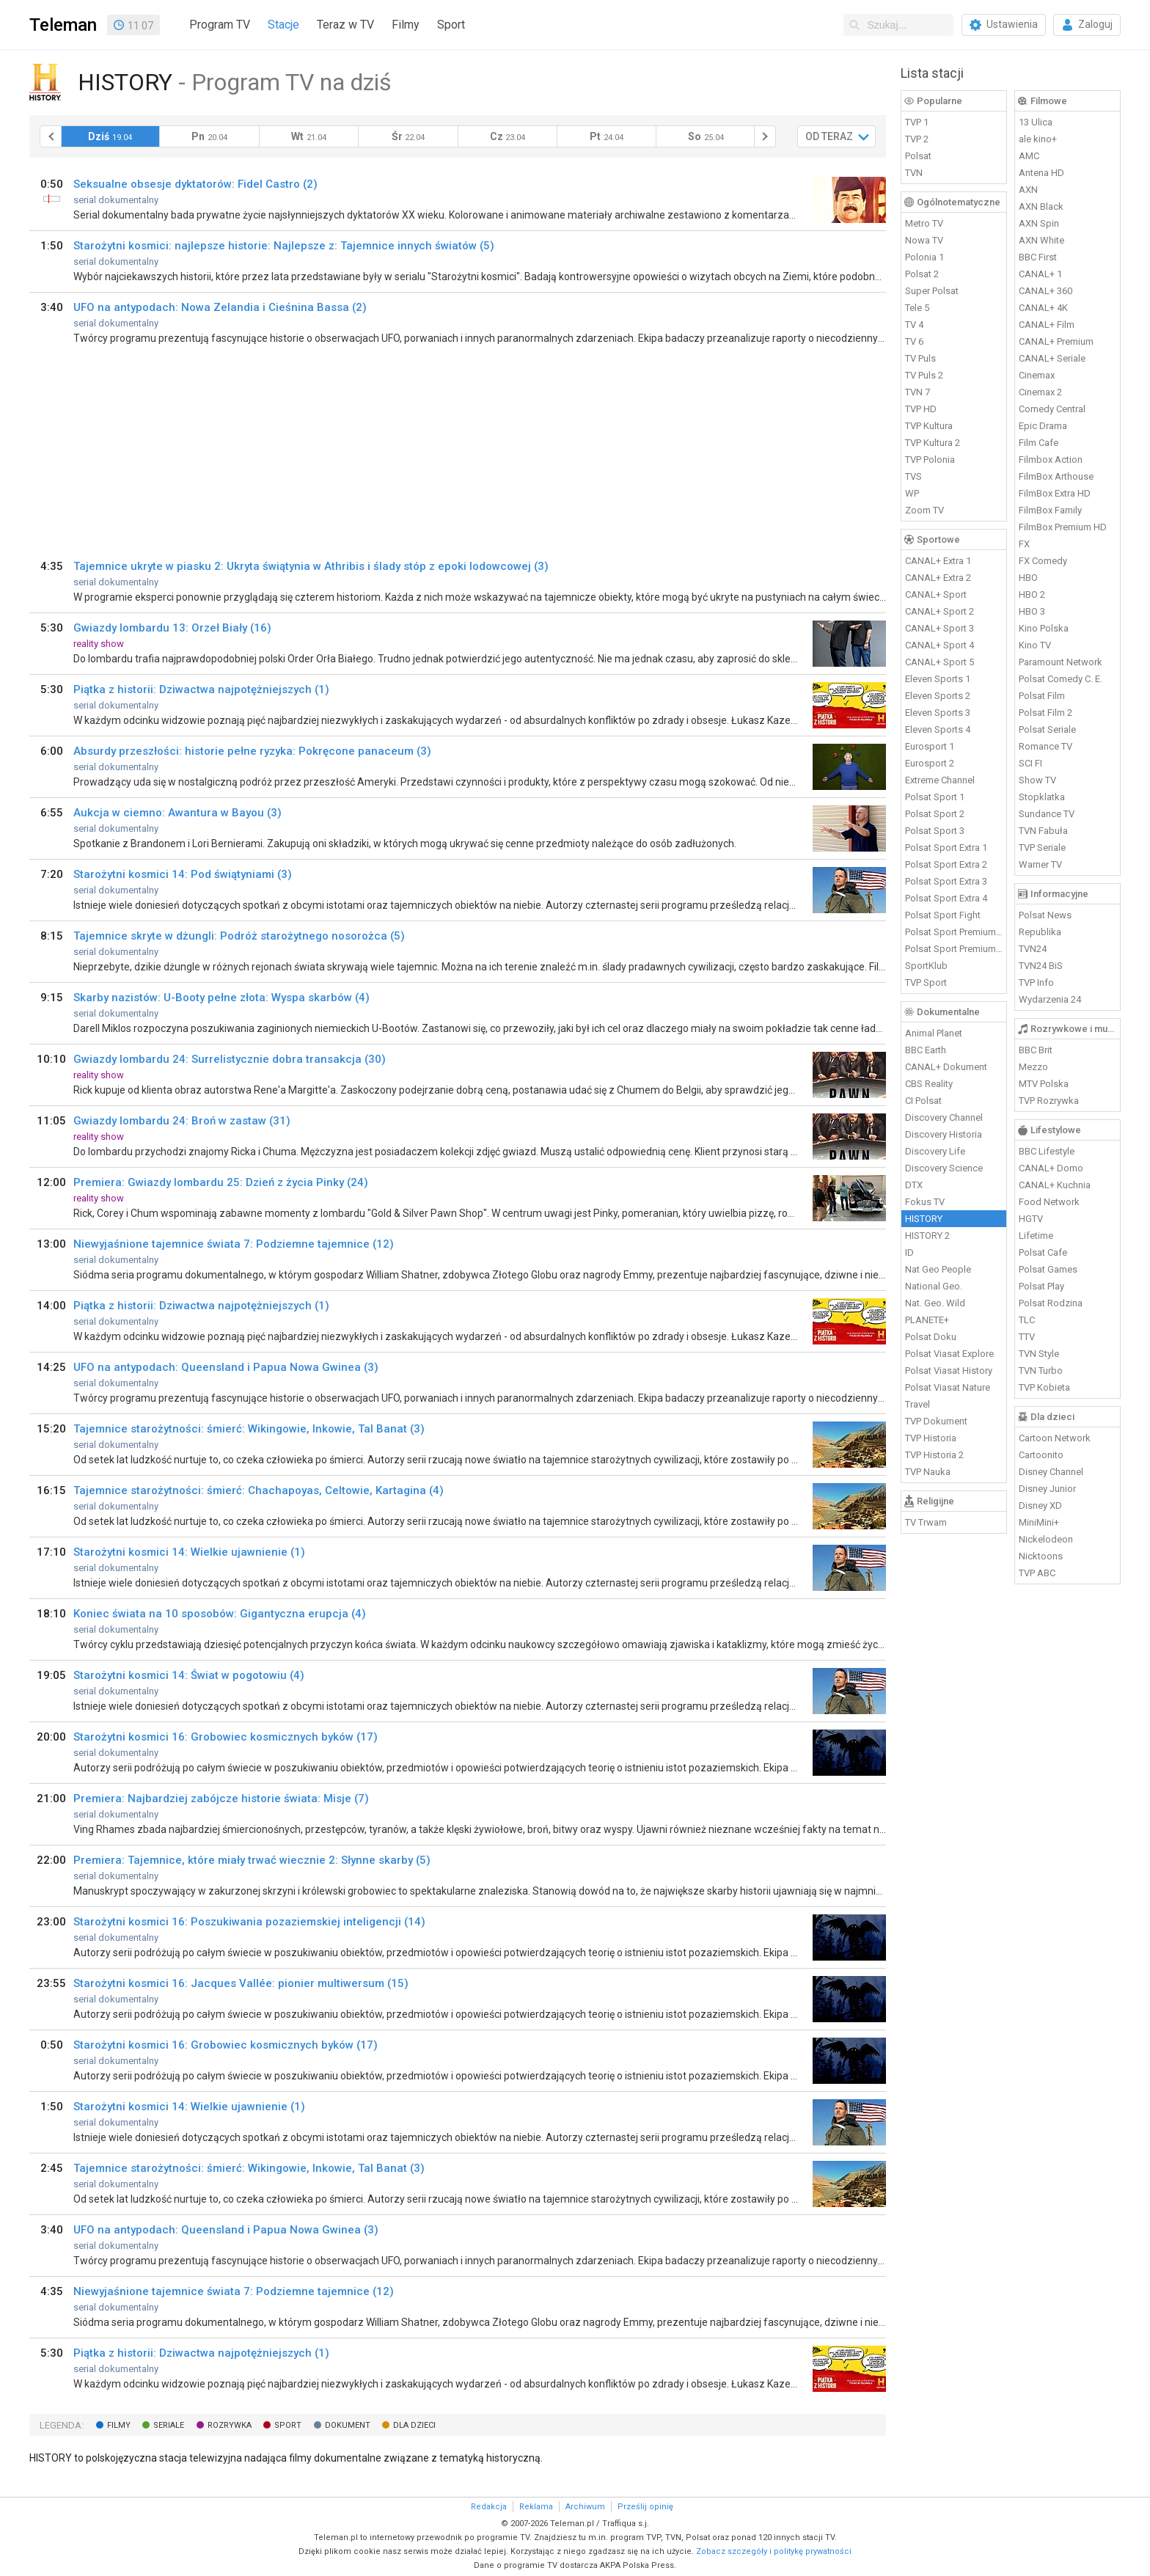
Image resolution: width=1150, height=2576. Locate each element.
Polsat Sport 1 (934, 796)
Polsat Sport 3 (934, 830)
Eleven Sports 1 (937, 678)
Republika (1040, 931)
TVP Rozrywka (1049, 1100)
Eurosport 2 (929, 763)
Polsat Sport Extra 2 (946, 864)
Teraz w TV (345, 25)
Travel (917, 1404)
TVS (913, 476)
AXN (1028, 189)
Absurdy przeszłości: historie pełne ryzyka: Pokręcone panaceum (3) (252, 751)
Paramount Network (1060, 661)
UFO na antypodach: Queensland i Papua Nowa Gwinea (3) (225, 1367)
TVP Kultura (929, 425)
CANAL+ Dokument (946, 1066)
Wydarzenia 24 (1050, 999)
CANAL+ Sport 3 (939, 628)
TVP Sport (926, 982)
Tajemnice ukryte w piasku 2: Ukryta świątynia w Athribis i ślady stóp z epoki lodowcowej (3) (311, 566)
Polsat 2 (922, 273)
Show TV (1037, 780)
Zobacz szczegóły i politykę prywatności (773, 2551)
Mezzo (1033, 1066)
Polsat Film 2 (1045, 712)
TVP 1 (917, 122)
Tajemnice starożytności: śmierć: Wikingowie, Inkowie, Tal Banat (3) (249, 1428)
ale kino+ (1038, 138)
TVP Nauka (928, 1471)
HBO (1028, 577)
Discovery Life (935, 1151)
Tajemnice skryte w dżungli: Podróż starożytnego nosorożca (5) (239, 936)
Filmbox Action (1051, 459)
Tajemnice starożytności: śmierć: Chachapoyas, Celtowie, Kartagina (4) (258, 1490)
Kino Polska (1044, 628)
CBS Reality (929, 1083)
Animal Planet (933, 1033)
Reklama (536, 2506)
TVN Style (1039, 1353)
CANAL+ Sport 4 (939, 645)
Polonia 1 (924, 257)
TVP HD (921, 408)
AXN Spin (1039, 223)
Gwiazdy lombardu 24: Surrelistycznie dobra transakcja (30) (229, 1059)
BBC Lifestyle (1046, 1151)
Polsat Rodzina (1051, 1303)
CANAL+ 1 (1040, 273)
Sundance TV (1046, 813)
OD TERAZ (829, 136)
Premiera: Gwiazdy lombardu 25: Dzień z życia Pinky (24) (220, 1182)
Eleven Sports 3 (937, 712)
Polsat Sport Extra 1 (946, 847)
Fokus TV (925, 1201)
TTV (1027, 1336)
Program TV (219, 25)
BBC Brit (1035, 1049)
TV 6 (914, 341)
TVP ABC (1037, 1572)
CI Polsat (923, 1100)
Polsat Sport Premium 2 (954, 948)
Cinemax (1037, 375)
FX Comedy (1043, 560)
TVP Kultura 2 (932, 442)
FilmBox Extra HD (1055, 493)
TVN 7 (917, 392)
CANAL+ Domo (1051, 1168)
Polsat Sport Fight (943, 915)
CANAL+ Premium (1056, 341)
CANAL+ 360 (1045, 290)
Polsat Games (1048, 1269)
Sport (451, 25)
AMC (1029, 155)
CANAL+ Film (1046, 324)
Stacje (283, 25)
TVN (914, 172)
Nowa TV (924, 240)
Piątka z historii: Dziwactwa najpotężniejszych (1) (201, 689)
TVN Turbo (1041, 1370)
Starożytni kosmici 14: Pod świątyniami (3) (182, 874)
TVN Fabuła (1043, 830)
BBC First (1038, 257)
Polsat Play (1041, 1286)
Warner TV (1040, 864)
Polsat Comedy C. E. (1060, 678)
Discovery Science (944, 1168)
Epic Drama (1043, 425)
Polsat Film (1042, 695)
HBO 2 (1032, 594)
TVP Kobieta (1044, 1387)
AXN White (1041, 240)
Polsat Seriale (1047, 729)
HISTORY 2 (927, 1235)
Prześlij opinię (645, 2506)
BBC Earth (925, 1049)
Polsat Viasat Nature (947, 1387)
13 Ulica (1035, 122)
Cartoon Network (1055, 1437)
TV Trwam (926, 1522)
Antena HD (1041, 172)
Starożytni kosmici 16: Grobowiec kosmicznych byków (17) (225, 1736)
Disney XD (1040, 1505)
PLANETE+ (927, 1319)
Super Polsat (932, 290)
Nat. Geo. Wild (935, 1303)
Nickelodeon (1046, 1539)
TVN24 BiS (1041, 965)
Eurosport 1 (929, 746)
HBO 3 (1032, 611)
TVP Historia (930, 1437)
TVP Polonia (930, 459)
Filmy (406, 25)
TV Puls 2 (924, 375)
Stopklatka (1042, 796)
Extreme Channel (940, 780)
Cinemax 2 (1040, 392)
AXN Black (1041, 206)
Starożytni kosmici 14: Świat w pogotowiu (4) (188, 1675)
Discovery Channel (944, 1117)
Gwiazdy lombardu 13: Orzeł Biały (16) (172, 627)
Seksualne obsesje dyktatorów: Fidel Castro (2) (195, 184)
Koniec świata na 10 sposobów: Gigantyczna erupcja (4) (219, 1613)
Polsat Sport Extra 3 (946, 881)
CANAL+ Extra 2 (938, 577)
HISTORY (923, 1218)
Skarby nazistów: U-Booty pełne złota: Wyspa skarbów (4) (221, 997)
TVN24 (1033, 948)
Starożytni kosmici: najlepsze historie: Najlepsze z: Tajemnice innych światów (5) (283, 245)
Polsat (918, 155)
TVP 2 (917, 138)
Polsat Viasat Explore (949, 1353)
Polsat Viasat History (948, 1370)
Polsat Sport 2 (934, 813)
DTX (914, 1184)
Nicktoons (1041, 1556)
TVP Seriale (1042, 847)
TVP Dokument (936, 1421)
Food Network (1049, 1201)
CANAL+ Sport (936, 594)
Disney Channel (1051, 1471)
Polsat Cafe (1043, 1252)
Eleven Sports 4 (937, 729)
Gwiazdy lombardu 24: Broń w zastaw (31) (181, 1120)
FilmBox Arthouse (1056, 476)
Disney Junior (1047, 1488)
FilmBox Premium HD (1063, 527)
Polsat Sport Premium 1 (954, 931)
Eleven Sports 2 (937, 695)
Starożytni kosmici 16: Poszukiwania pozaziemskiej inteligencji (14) (249, 1921)
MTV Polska (1044, 1083)
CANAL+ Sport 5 (939, 661)
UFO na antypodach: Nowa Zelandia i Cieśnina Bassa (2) (220, 307)
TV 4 (914, 324)
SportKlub (926, 965)
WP (912, 493)
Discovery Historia (943, 1134)
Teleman (63, 25)
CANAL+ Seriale (1052, 358)
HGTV (1031, 1218)
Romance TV (1045, 746)
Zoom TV (924, 510)
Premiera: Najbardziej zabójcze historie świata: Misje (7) (221, 1798)
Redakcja (489, 2506)
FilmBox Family (1050, 510)
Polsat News (1045, 915)
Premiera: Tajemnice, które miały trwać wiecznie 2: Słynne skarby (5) (252, 1860)
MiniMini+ (1039, 1522)
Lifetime (1036, 1235)
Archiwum (585, 2506)
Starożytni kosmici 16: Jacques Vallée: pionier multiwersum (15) (241, 1983)
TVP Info (1036, 982)
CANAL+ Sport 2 (939, 611)
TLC (1027, 1319)
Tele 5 (917, 307)
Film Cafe (1038, 442)
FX (1024, 543)
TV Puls (920, 358)
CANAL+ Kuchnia (1055, 1184)
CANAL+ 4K (1043, 307)
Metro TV (924, 223)
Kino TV (1035, 645)
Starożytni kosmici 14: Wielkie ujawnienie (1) (189, 1552)
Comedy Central (1052, 408)
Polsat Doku (930, 1336)
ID (909, 1252)
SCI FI (1030, 763)
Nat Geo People (938, 1269)
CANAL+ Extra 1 (938, 560)
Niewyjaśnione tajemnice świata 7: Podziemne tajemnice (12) (233, 1244)
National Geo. (933, 1286)
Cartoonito (1041, 1454)
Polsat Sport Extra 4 (946, 898)
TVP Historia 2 (934, 1454)
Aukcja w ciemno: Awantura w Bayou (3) (177, 812)
